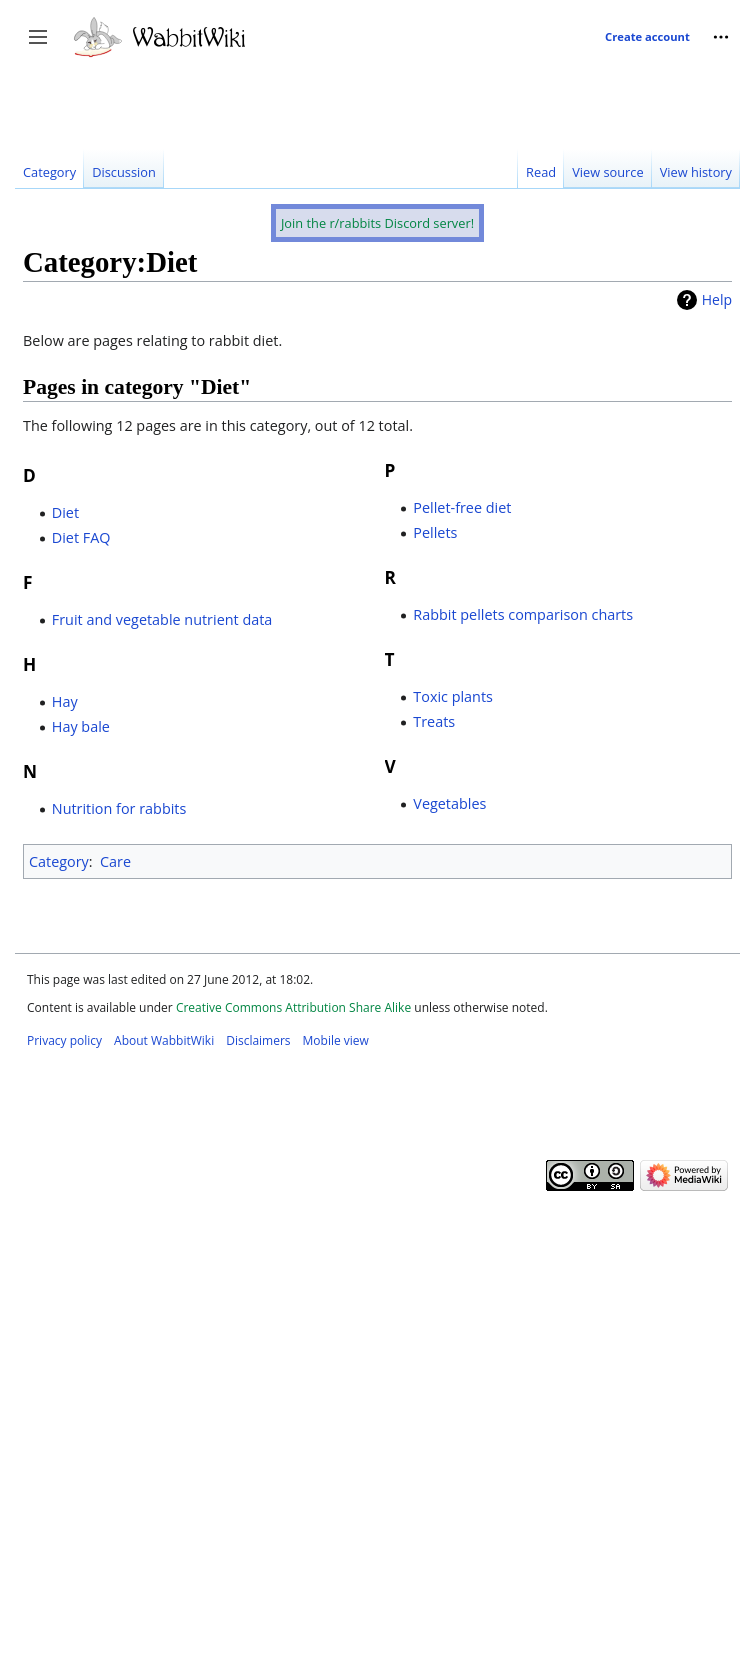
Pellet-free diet (462, 507)
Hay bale (81, 726)
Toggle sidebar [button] (44, 47)
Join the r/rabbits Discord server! (377, 223)
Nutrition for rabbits (119, 808)
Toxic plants (453, 696)
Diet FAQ (81, 537)
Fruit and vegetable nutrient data (162, 619)
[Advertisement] (187, 241)
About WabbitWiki (164, 1040)
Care (115, 861)
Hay (65, 701)
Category (59, 861)
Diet (65, 512)
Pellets (435, 532)
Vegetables (449, 803)
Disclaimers (258, 1040)
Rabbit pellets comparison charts (523, 614)
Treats (434, 721)
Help (717, 299)
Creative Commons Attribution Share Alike (293, 1007)
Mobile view (336, 1040)
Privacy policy (64, 1040)
